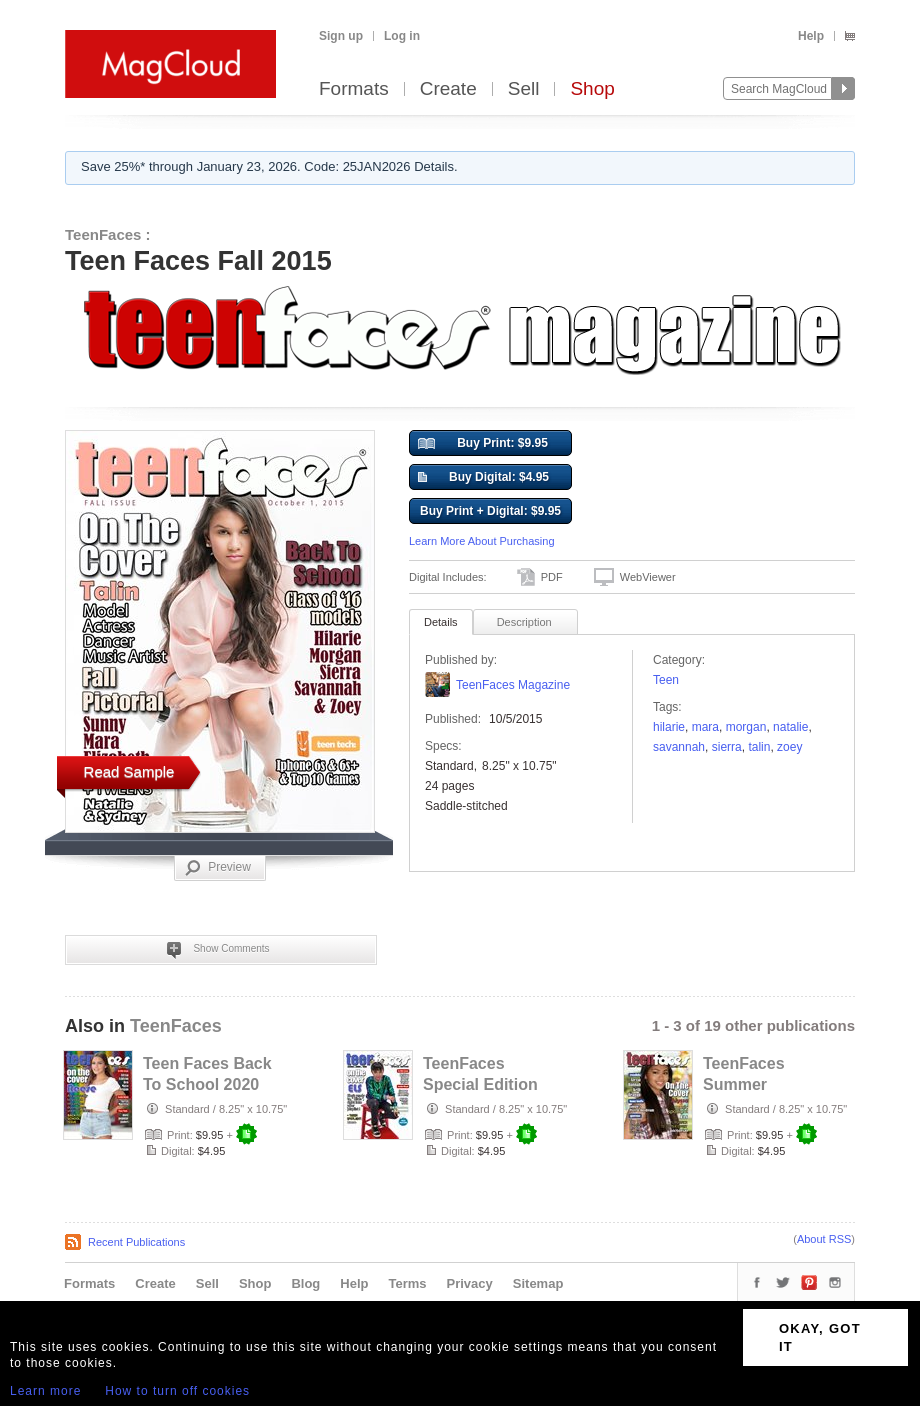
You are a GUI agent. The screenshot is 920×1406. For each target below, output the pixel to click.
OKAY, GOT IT (820, 1337)
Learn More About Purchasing (482, 541)
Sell (524, 89)
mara (705, 727)
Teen (666, 680)
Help (811, 36)
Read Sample (129, 771)
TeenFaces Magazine (513, 685)
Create (448, 89)
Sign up (341, 36)
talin (759, 747)
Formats (354, 89)
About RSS (824, 1239)
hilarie (669, 727)
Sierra (727, 747)
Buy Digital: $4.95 (483, 478)
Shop (592, 89)
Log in (402, 36)
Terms (407, 1283)
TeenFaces (176, 1026)
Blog (305, 1283)
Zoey (789, 747)
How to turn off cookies (177, 1391)
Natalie (790, 727)
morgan (746, 727)
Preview (218, 868)
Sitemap (538, 1283)
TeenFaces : (108, 234)
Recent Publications (136, 1242)
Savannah (679, 747)
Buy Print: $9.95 (483, 444)
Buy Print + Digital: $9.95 (490, 511)
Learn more (45, 1391)
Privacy (470, 1283)
